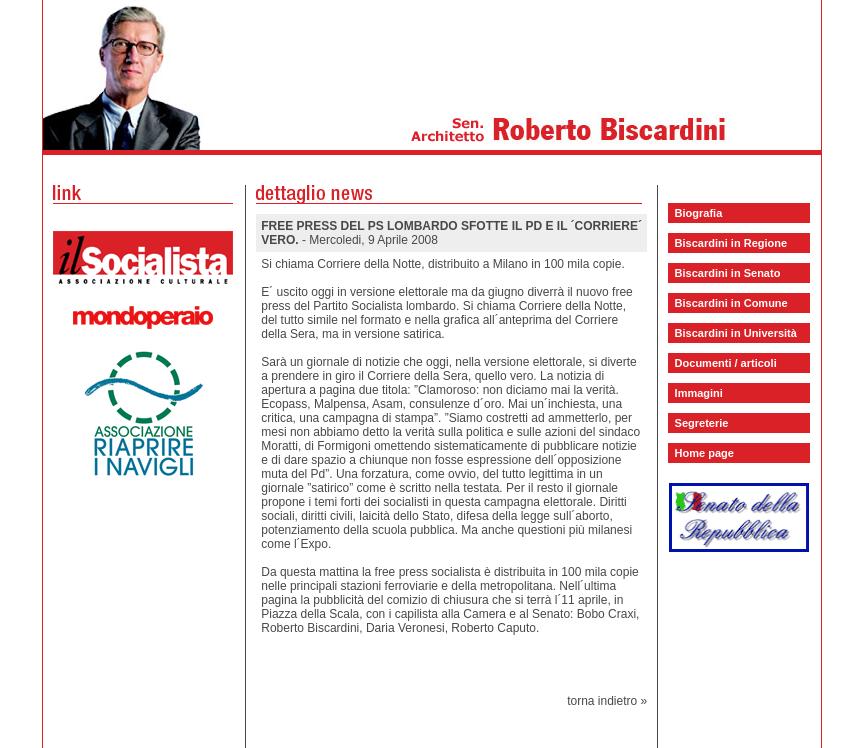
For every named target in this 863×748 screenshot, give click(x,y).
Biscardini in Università (736, 333)
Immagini (699, 393)
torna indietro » (607, 701)
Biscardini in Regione (731, 243)
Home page (704, 453)
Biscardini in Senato (728, 273)
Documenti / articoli (726, 363)
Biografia (699, 213)
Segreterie (702, 423)
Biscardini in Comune (731, 303)
